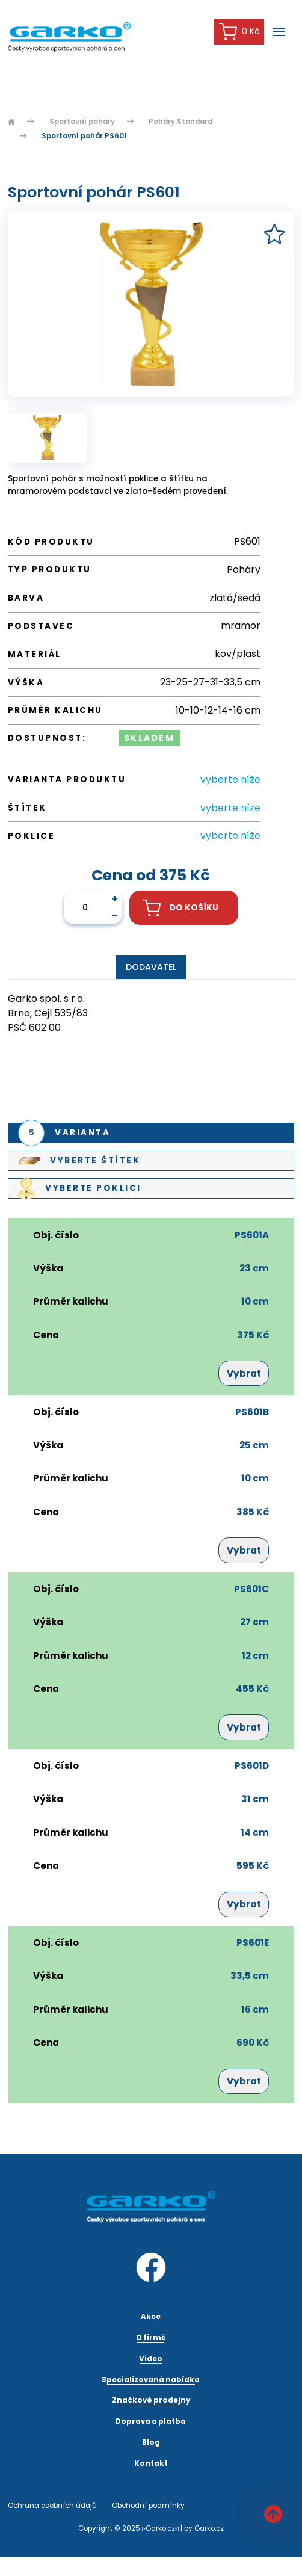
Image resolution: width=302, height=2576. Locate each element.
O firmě (151, 2338)
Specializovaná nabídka (151, 2380)
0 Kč (239, 31)
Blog (151, 2442)
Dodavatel (151, 967)
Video (150, 2359)
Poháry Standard (180, 121)
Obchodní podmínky (148, 2505)
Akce (151, 2316)
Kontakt (151, 2463)
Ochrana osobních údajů (52, 2505)
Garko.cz (209, 2528)
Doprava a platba (151, 2421)
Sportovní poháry (82, 121)
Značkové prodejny (151, 2400)
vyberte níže (230, 779)
